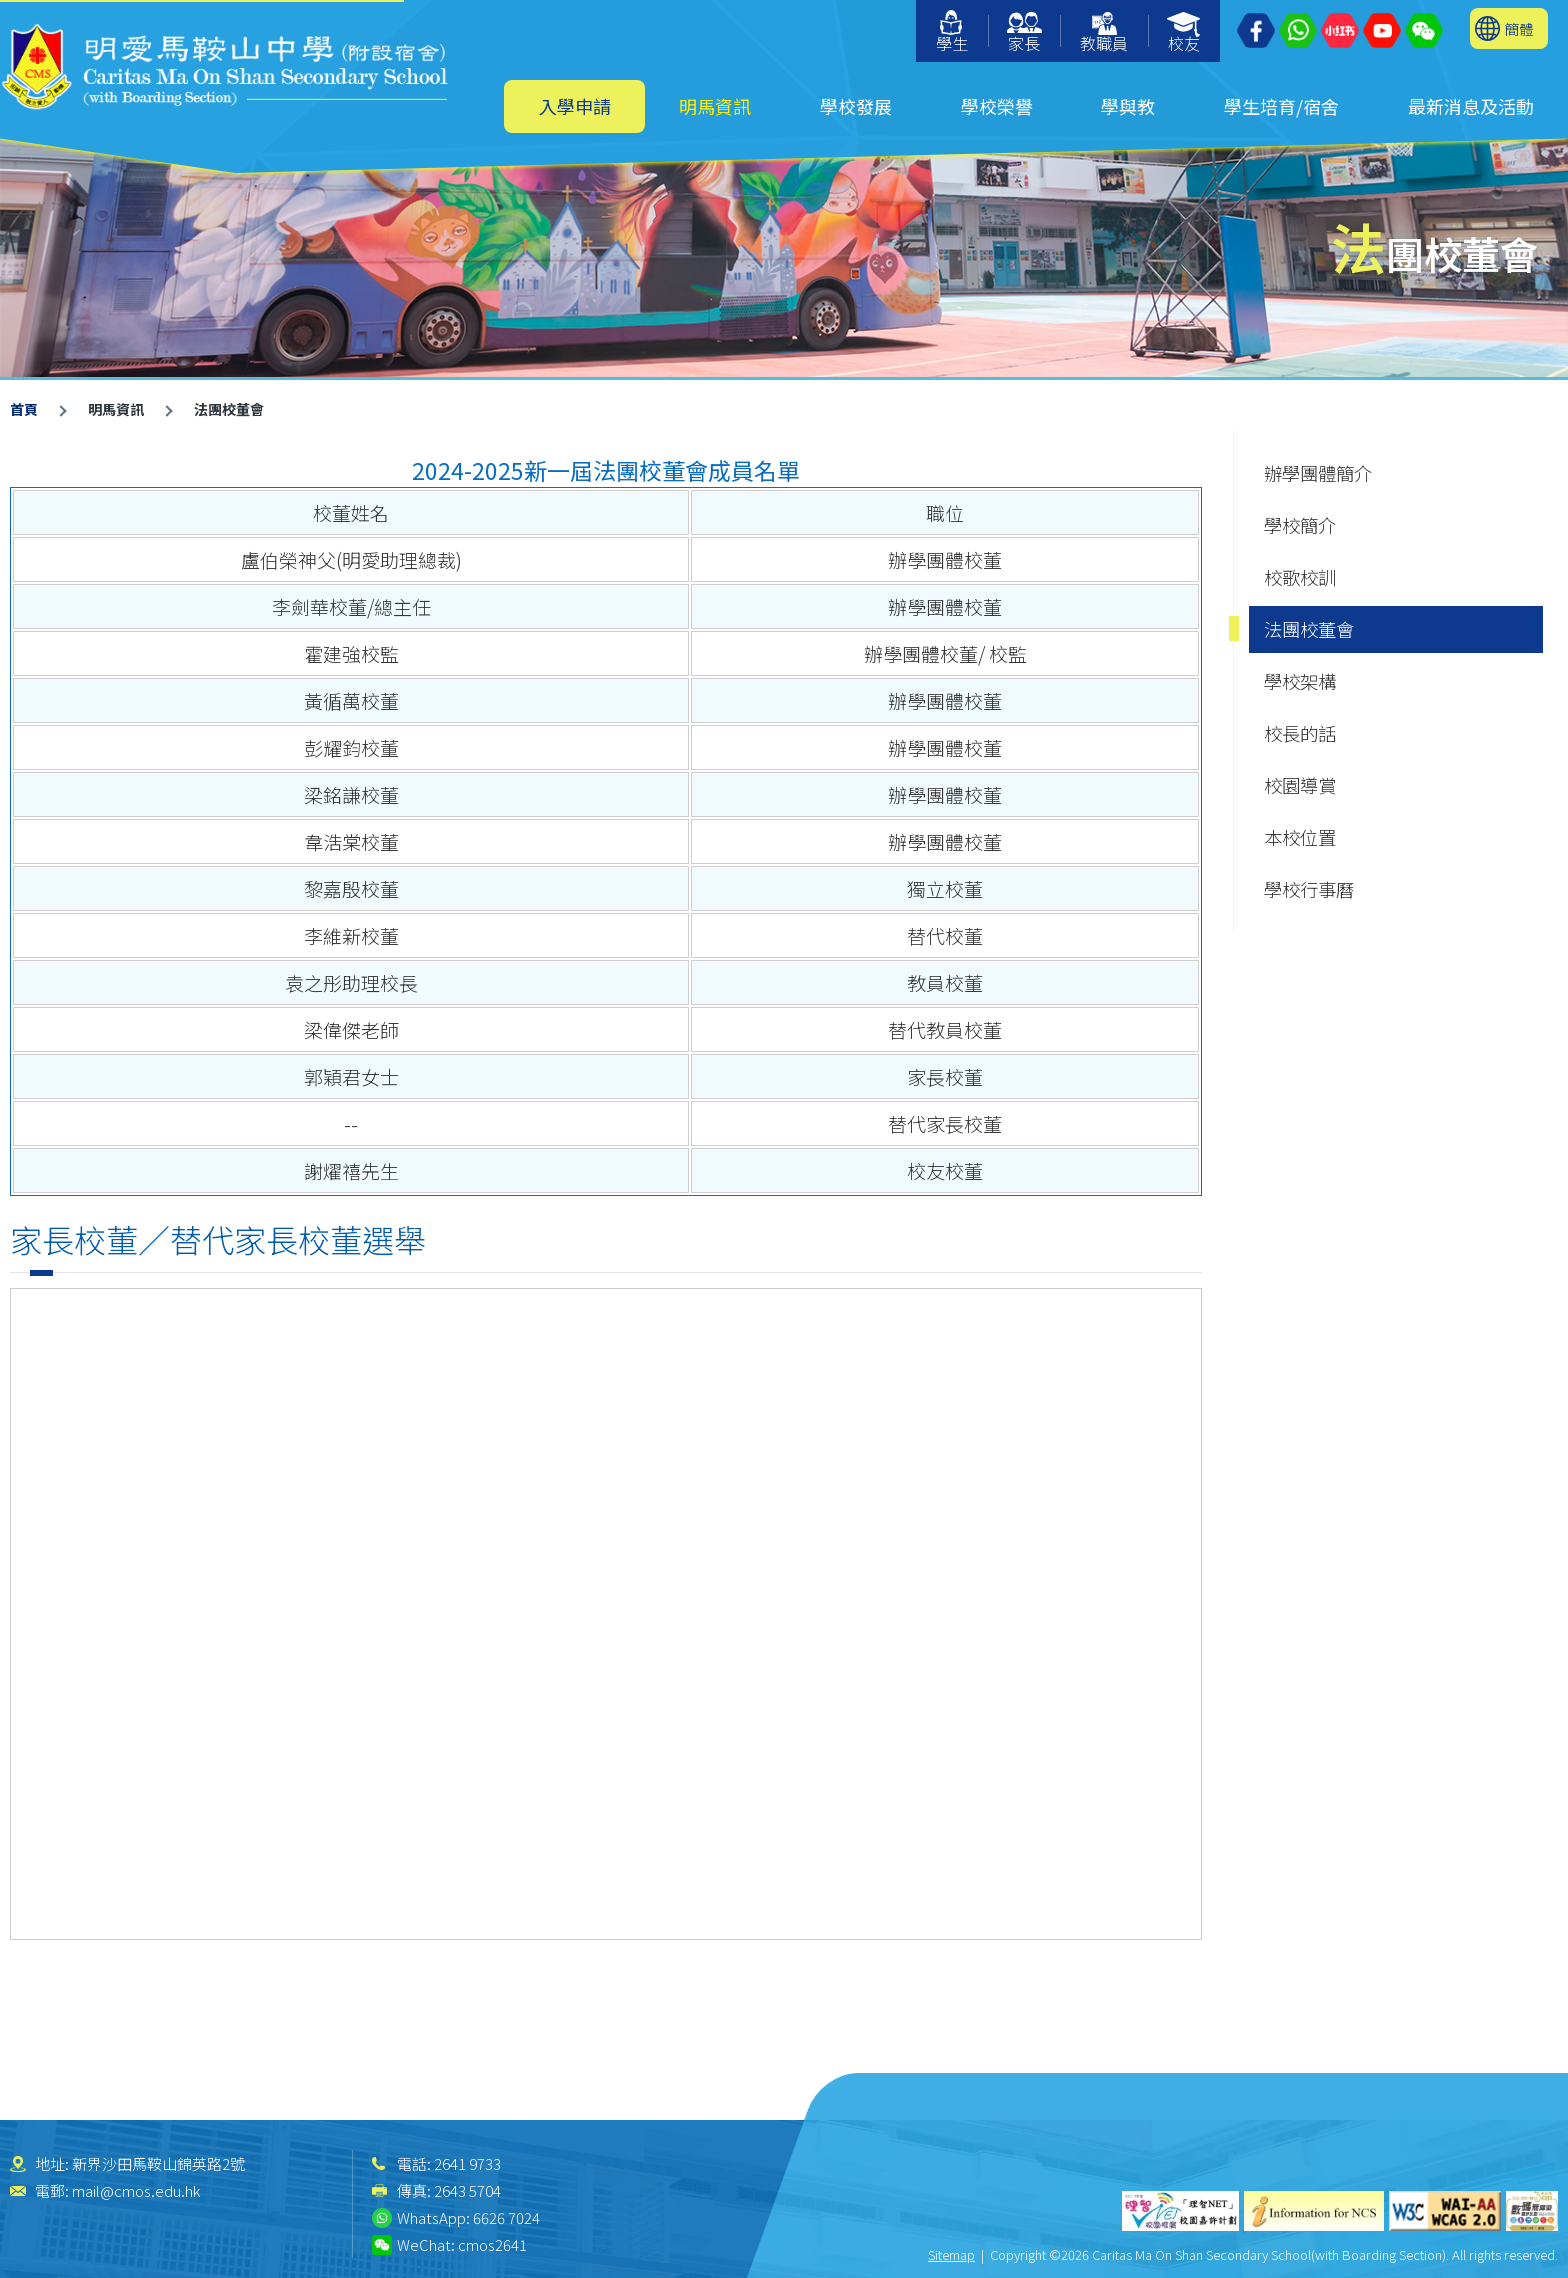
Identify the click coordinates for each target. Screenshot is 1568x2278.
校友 (1184, 33)
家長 (1024, 33)
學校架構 (1300, 681)
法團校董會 (1309, 629)
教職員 (1104, 33)
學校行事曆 (1309, 889)
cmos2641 (492, 2244)
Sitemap (951, 2254)
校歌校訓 (1300, 577)
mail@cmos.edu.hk (136, 2190)
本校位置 (1300, 837)
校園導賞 (1300, 785)
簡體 (1519, 28)
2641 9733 (467, 2163)
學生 (952, 32)
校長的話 (1300, 733)
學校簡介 (1300, 525)
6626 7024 (506, 2217)
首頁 (24, 409)
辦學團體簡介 (1318, 473)
